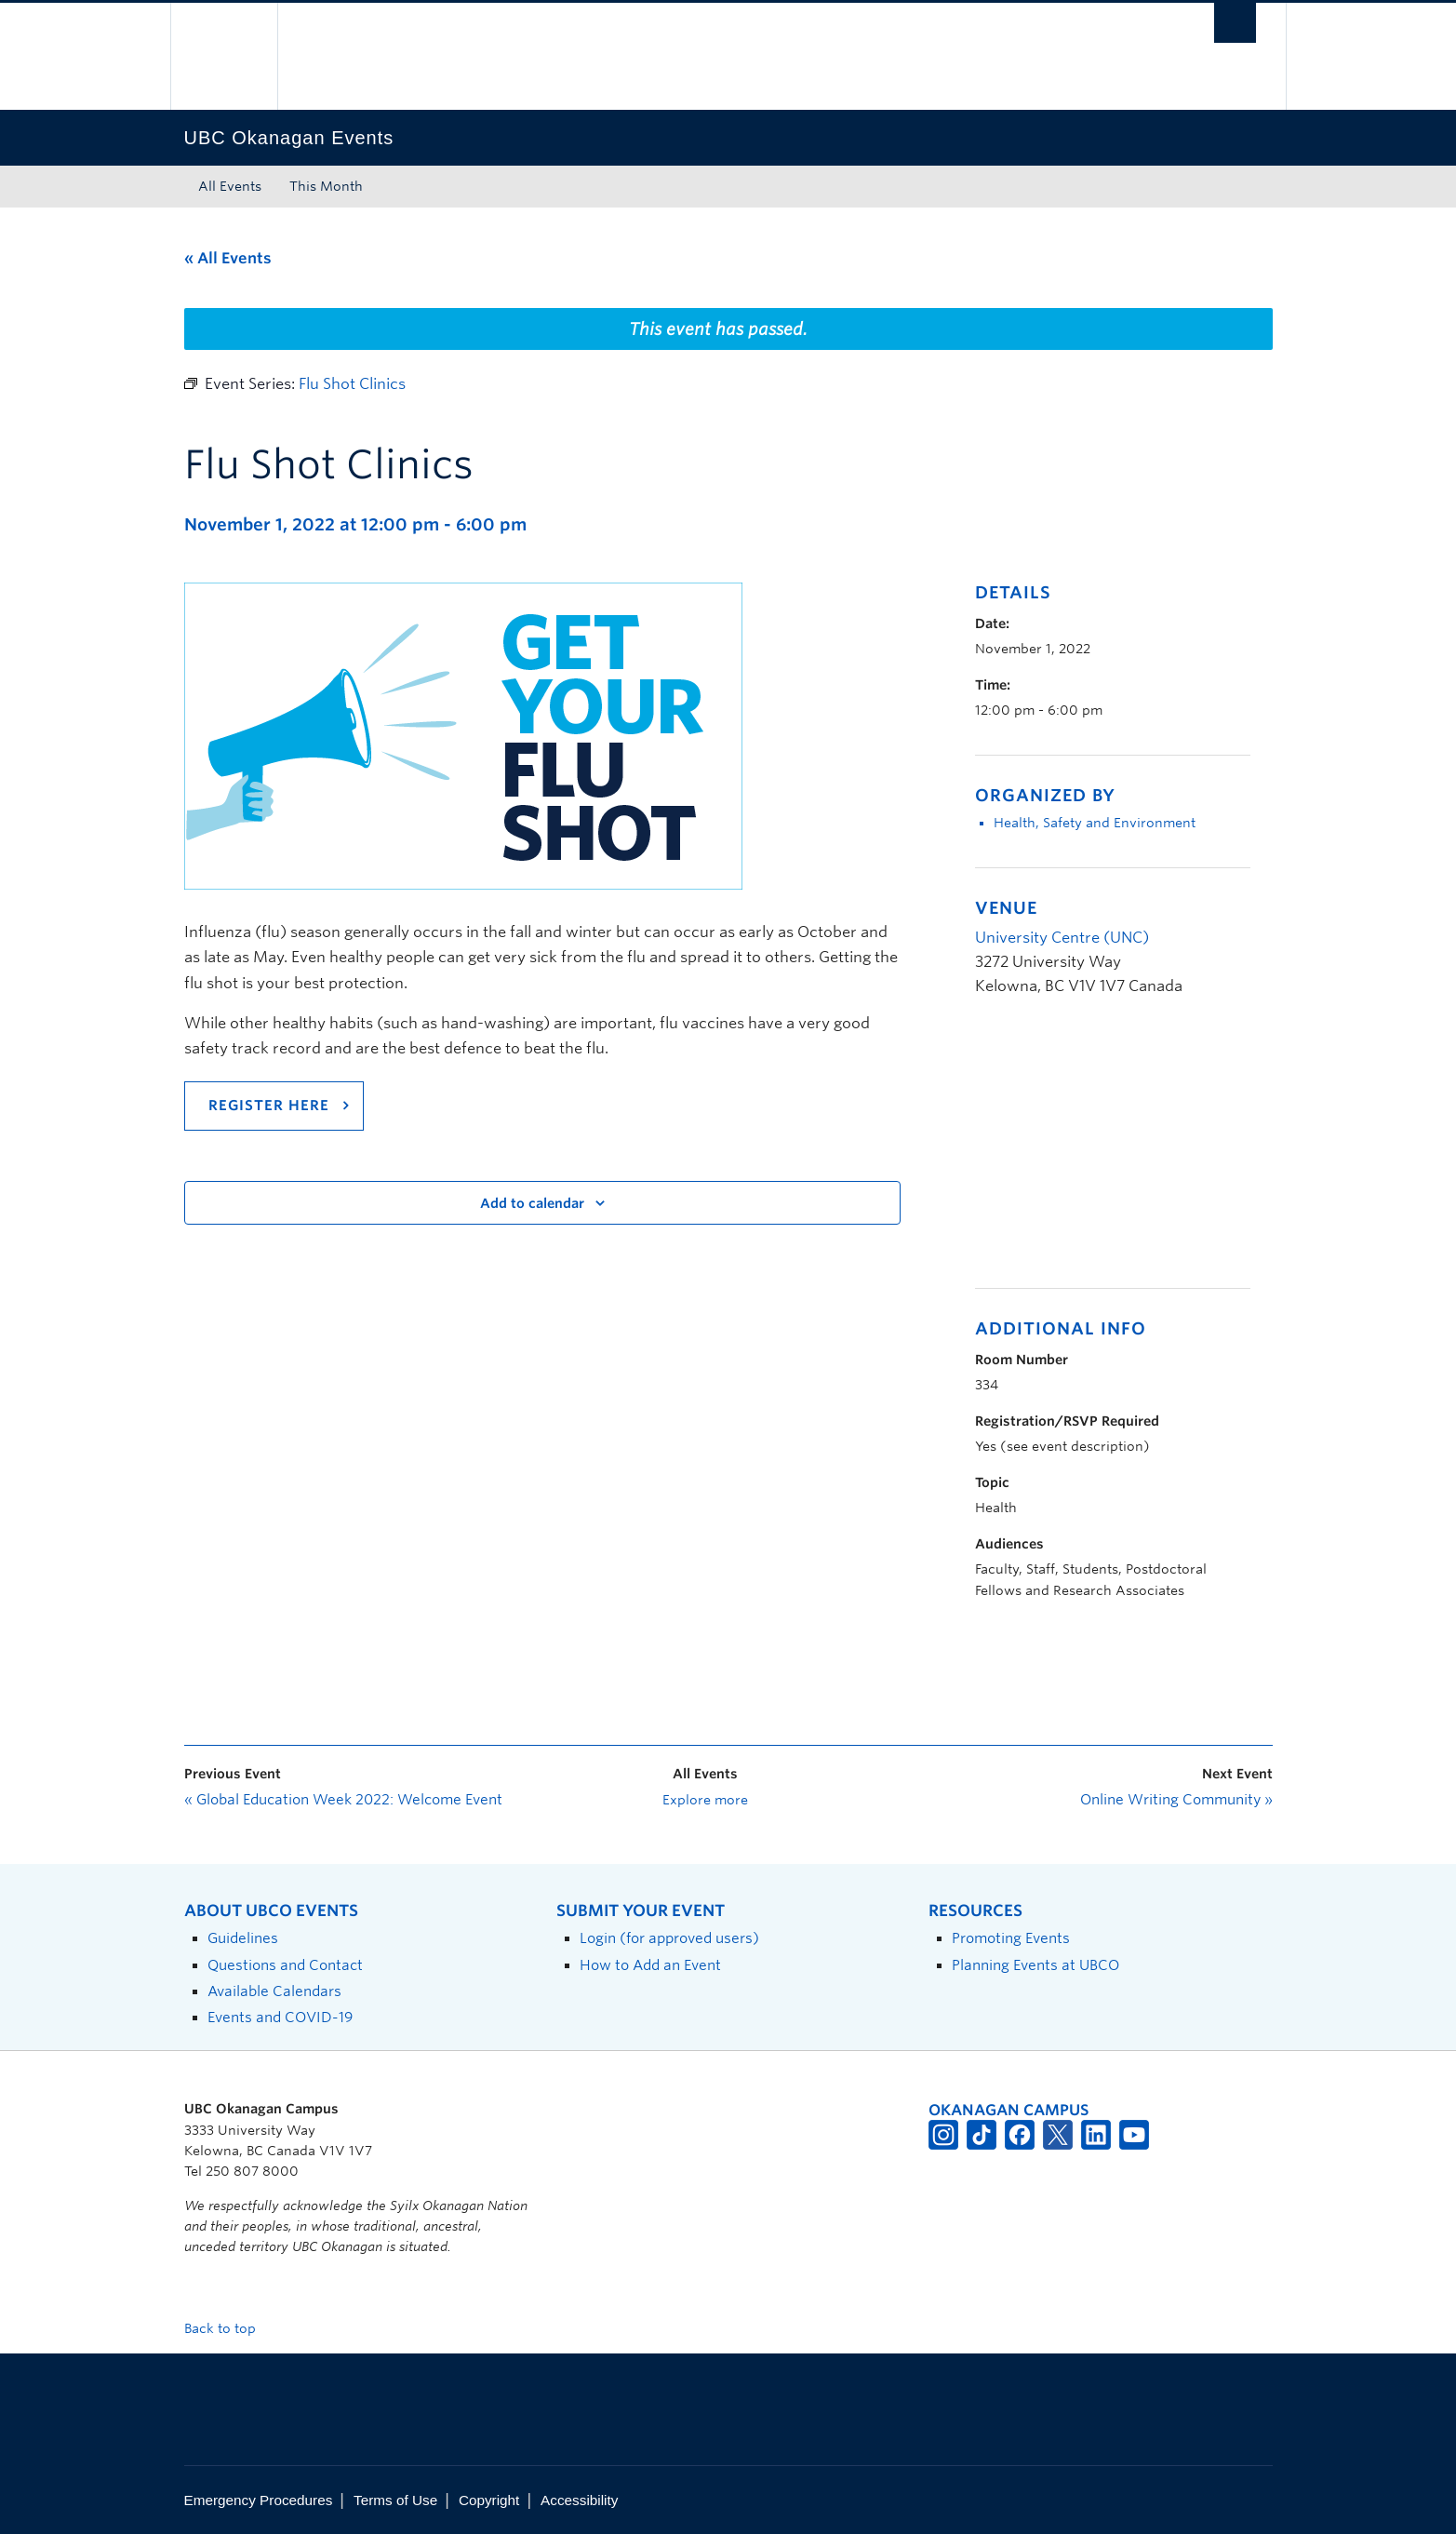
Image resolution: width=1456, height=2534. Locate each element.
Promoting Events (1011, 1938)
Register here (268, 1105)
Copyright (489, 2500)
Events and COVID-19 (280, 2017)
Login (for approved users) (669, 1938)
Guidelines (242, 1938)
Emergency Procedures (258, 2500)
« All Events (228, 258)
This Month (326, 186)
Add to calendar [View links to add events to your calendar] (532, 1203)
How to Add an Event (650, 1965)
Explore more (705, 1799)
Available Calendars (274, 1991)
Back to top (229, 2328)
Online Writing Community (1176, 1799)
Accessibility (579, 2500)
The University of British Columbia (223, 56)
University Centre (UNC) (1062, 937)
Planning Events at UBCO (1035, 1965)
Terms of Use (395, 2500)
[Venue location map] (1073, 1152)
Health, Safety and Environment (1095, 822)
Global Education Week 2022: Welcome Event (343, 1799)
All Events (229, 186)
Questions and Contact (285, 1965)
